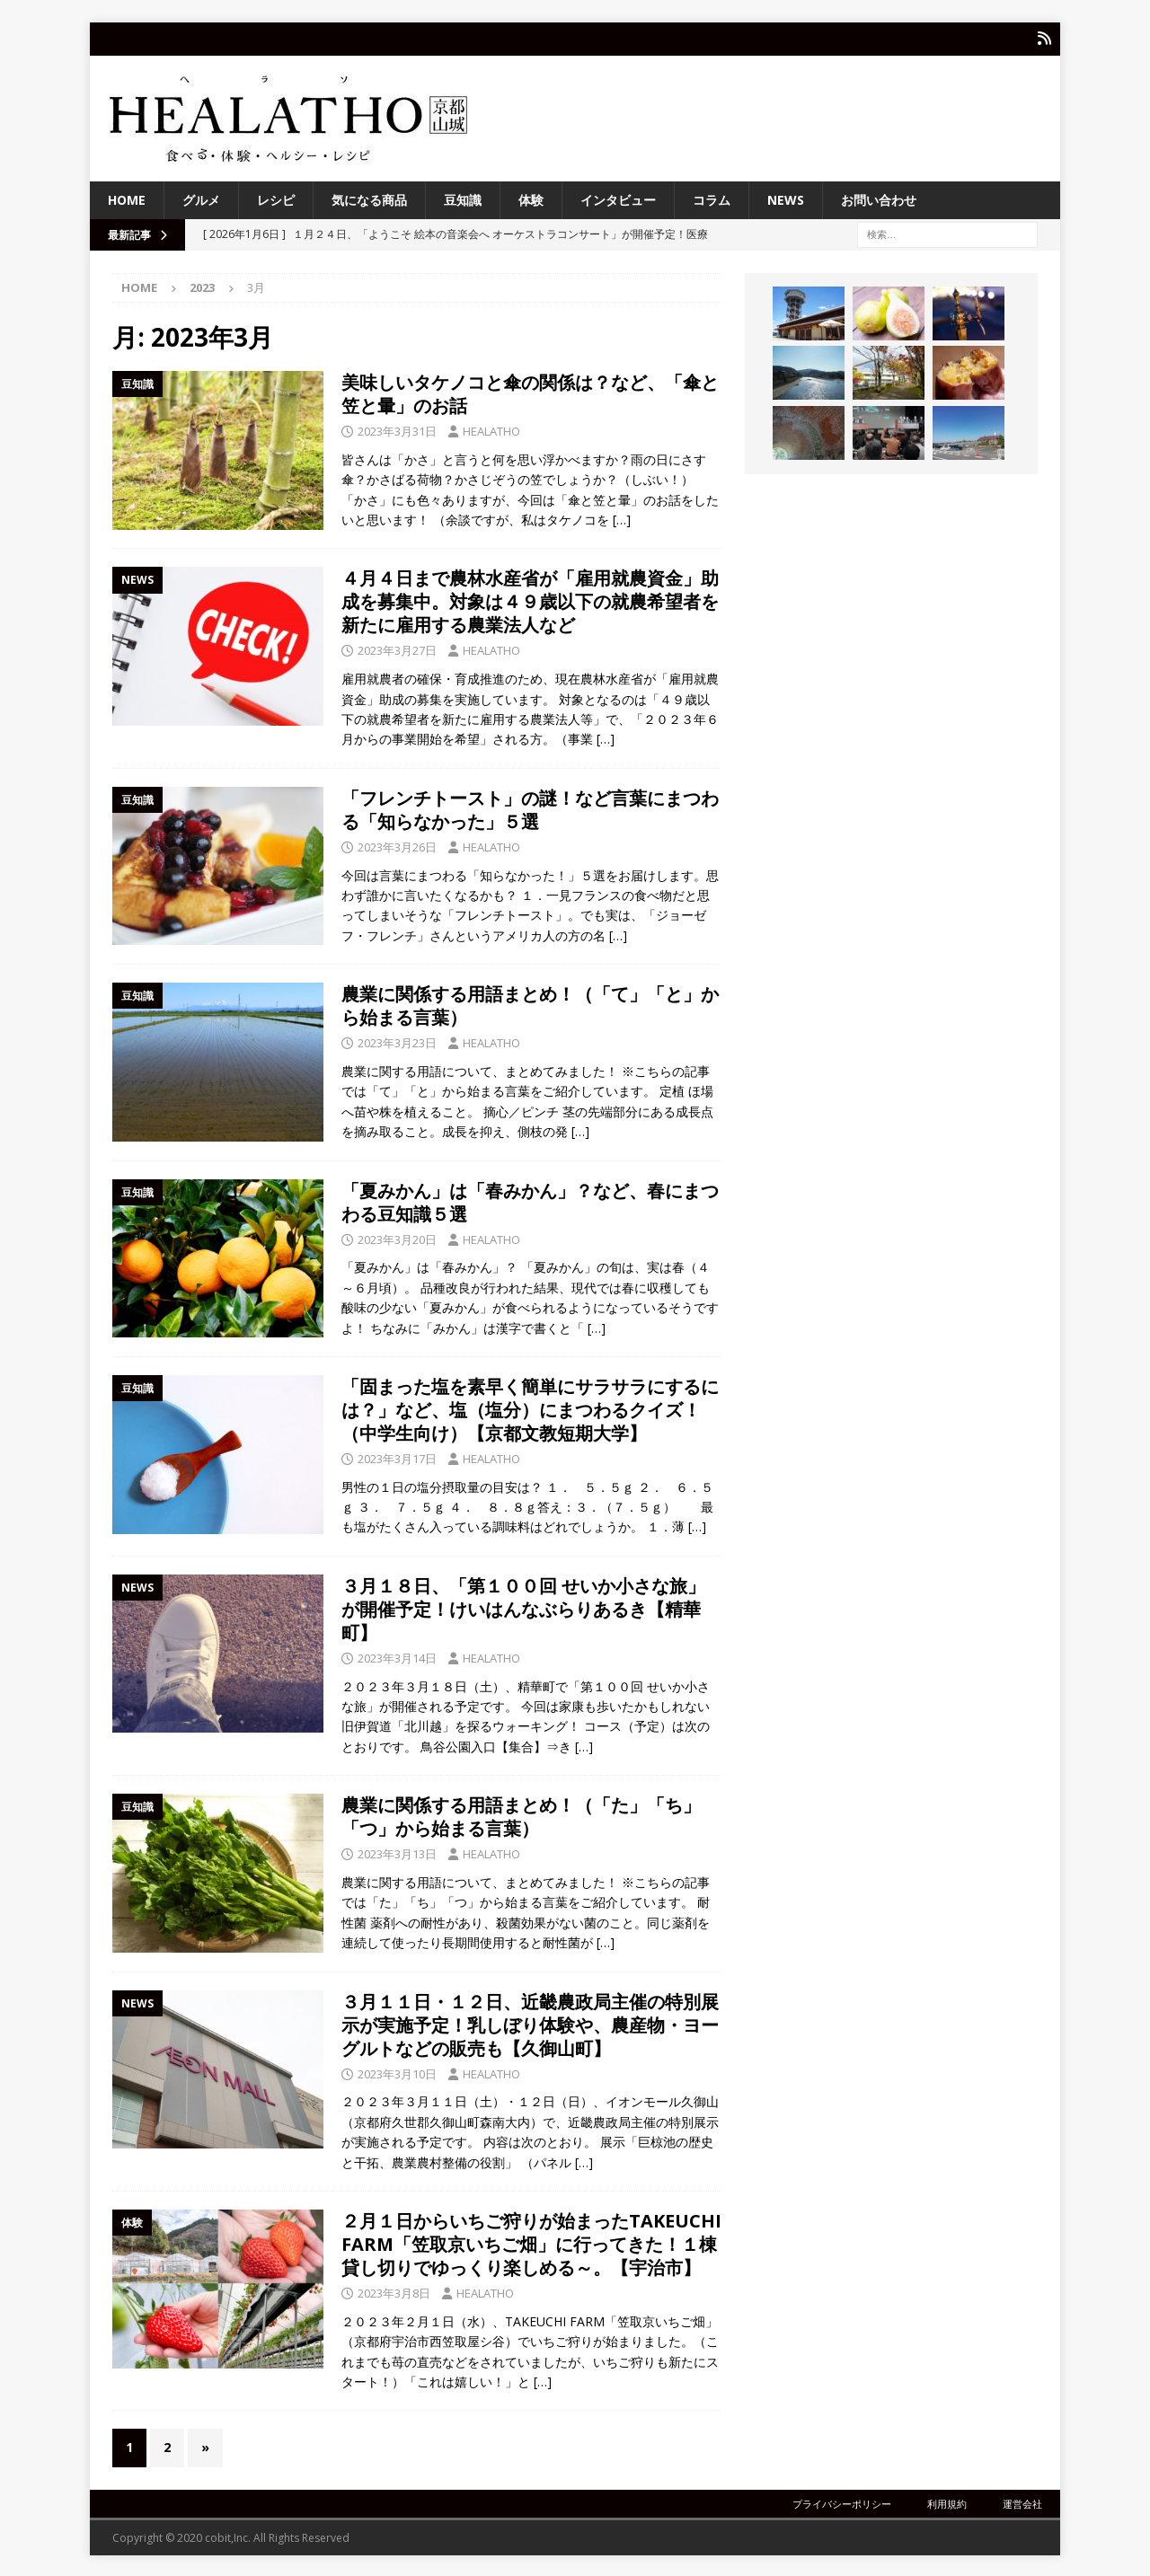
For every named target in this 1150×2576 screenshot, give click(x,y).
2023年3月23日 (397, 1042)
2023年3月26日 (397, 845)
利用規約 (947, 2502)
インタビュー (618, 198)
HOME (127, 198)
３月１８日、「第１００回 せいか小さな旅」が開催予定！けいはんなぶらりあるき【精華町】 (523, 1607)
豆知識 (463, 198)
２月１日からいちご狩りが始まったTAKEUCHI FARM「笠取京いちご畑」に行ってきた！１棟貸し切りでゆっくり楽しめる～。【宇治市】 (531, 2242)
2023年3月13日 (397, 1853)
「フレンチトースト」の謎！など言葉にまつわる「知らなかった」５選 (530, 808)
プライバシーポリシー (841, 2502)
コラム (711, 198)
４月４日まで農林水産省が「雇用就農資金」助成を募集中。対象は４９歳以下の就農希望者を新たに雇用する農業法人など (530, 600)
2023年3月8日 (394, 2291)
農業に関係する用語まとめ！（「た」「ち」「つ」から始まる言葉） (521, 1815)
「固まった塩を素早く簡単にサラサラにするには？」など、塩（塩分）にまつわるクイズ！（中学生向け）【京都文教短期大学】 (530, 1407)
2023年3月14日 (397, 1656)
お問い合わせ (878, 198)
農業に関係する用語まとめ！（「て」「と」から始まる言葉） (530, 1004)
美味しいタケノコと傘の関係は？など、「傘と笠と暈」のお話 (530, 393)
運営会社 (1022, 2502)
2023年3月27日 (397, 649)
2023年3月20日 (397, 1238)
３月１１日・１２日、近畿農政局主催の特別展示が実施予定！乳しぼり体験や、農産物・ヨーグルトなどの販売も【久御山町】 (530, 2023)
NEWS (785, 198)
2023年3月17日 (397, 1457)
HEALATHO (491, 430)
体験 (531, 198)
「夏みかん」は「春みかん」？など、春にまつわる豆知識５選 (530, 1200)
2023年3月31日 (397, 430)
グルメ (201, 198)
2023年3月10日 (397, 2072)
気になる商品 (369, 198)
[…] (622, 518)
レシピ (276, 198)
